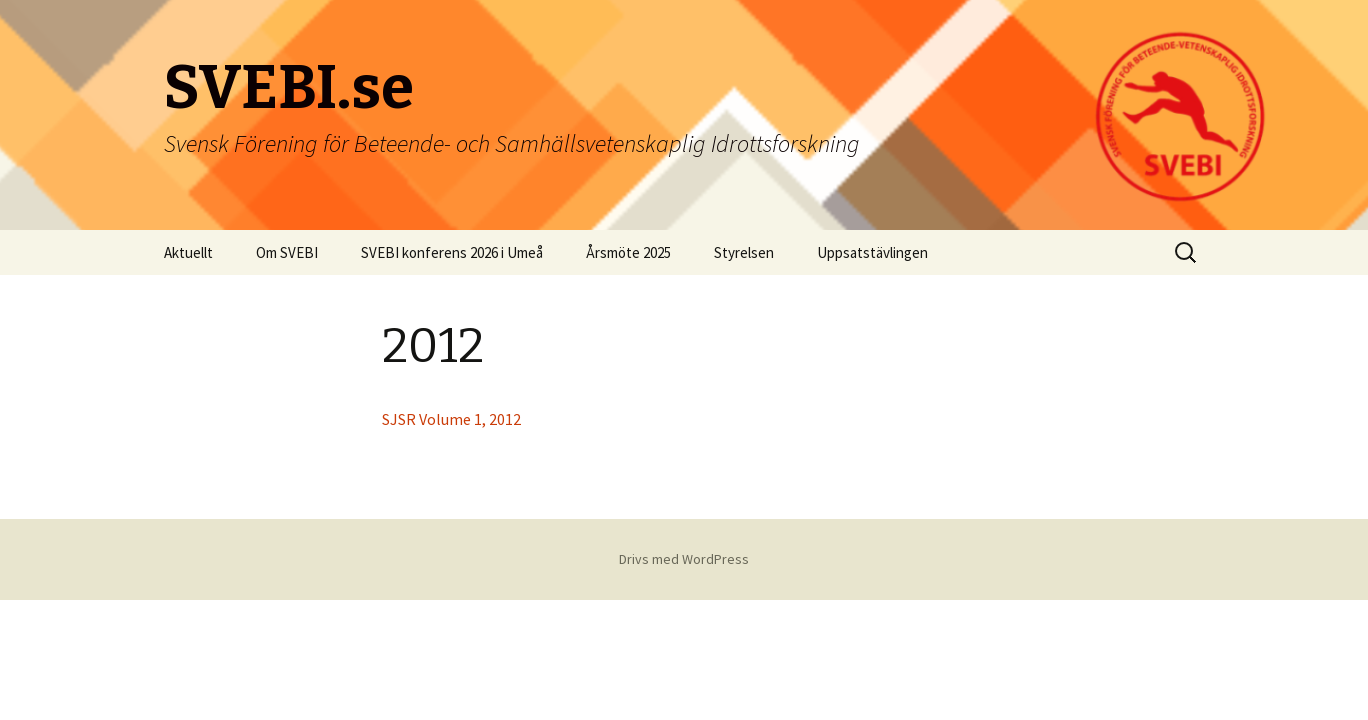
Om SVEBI (287, 252)
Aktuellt (188, 252)
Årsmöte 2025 (628, 252)
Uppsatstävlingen (872, 252)
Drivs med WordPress (684, 559)
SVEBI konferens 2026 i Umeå (452, 252)
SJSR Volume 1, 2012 (451, 419)
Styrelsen (744, 252)
